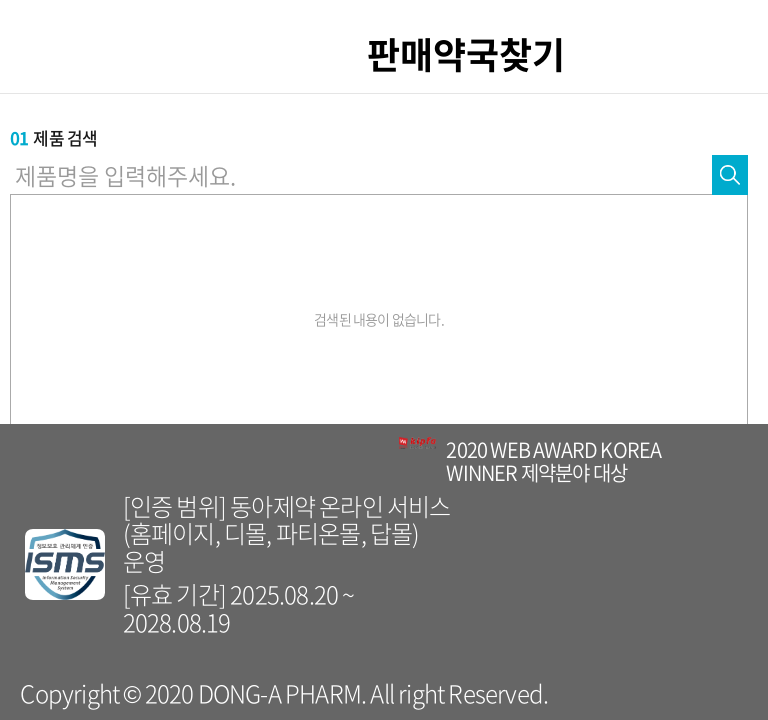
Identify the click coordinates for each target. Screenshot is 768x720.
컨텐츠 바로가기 (0, 0)
